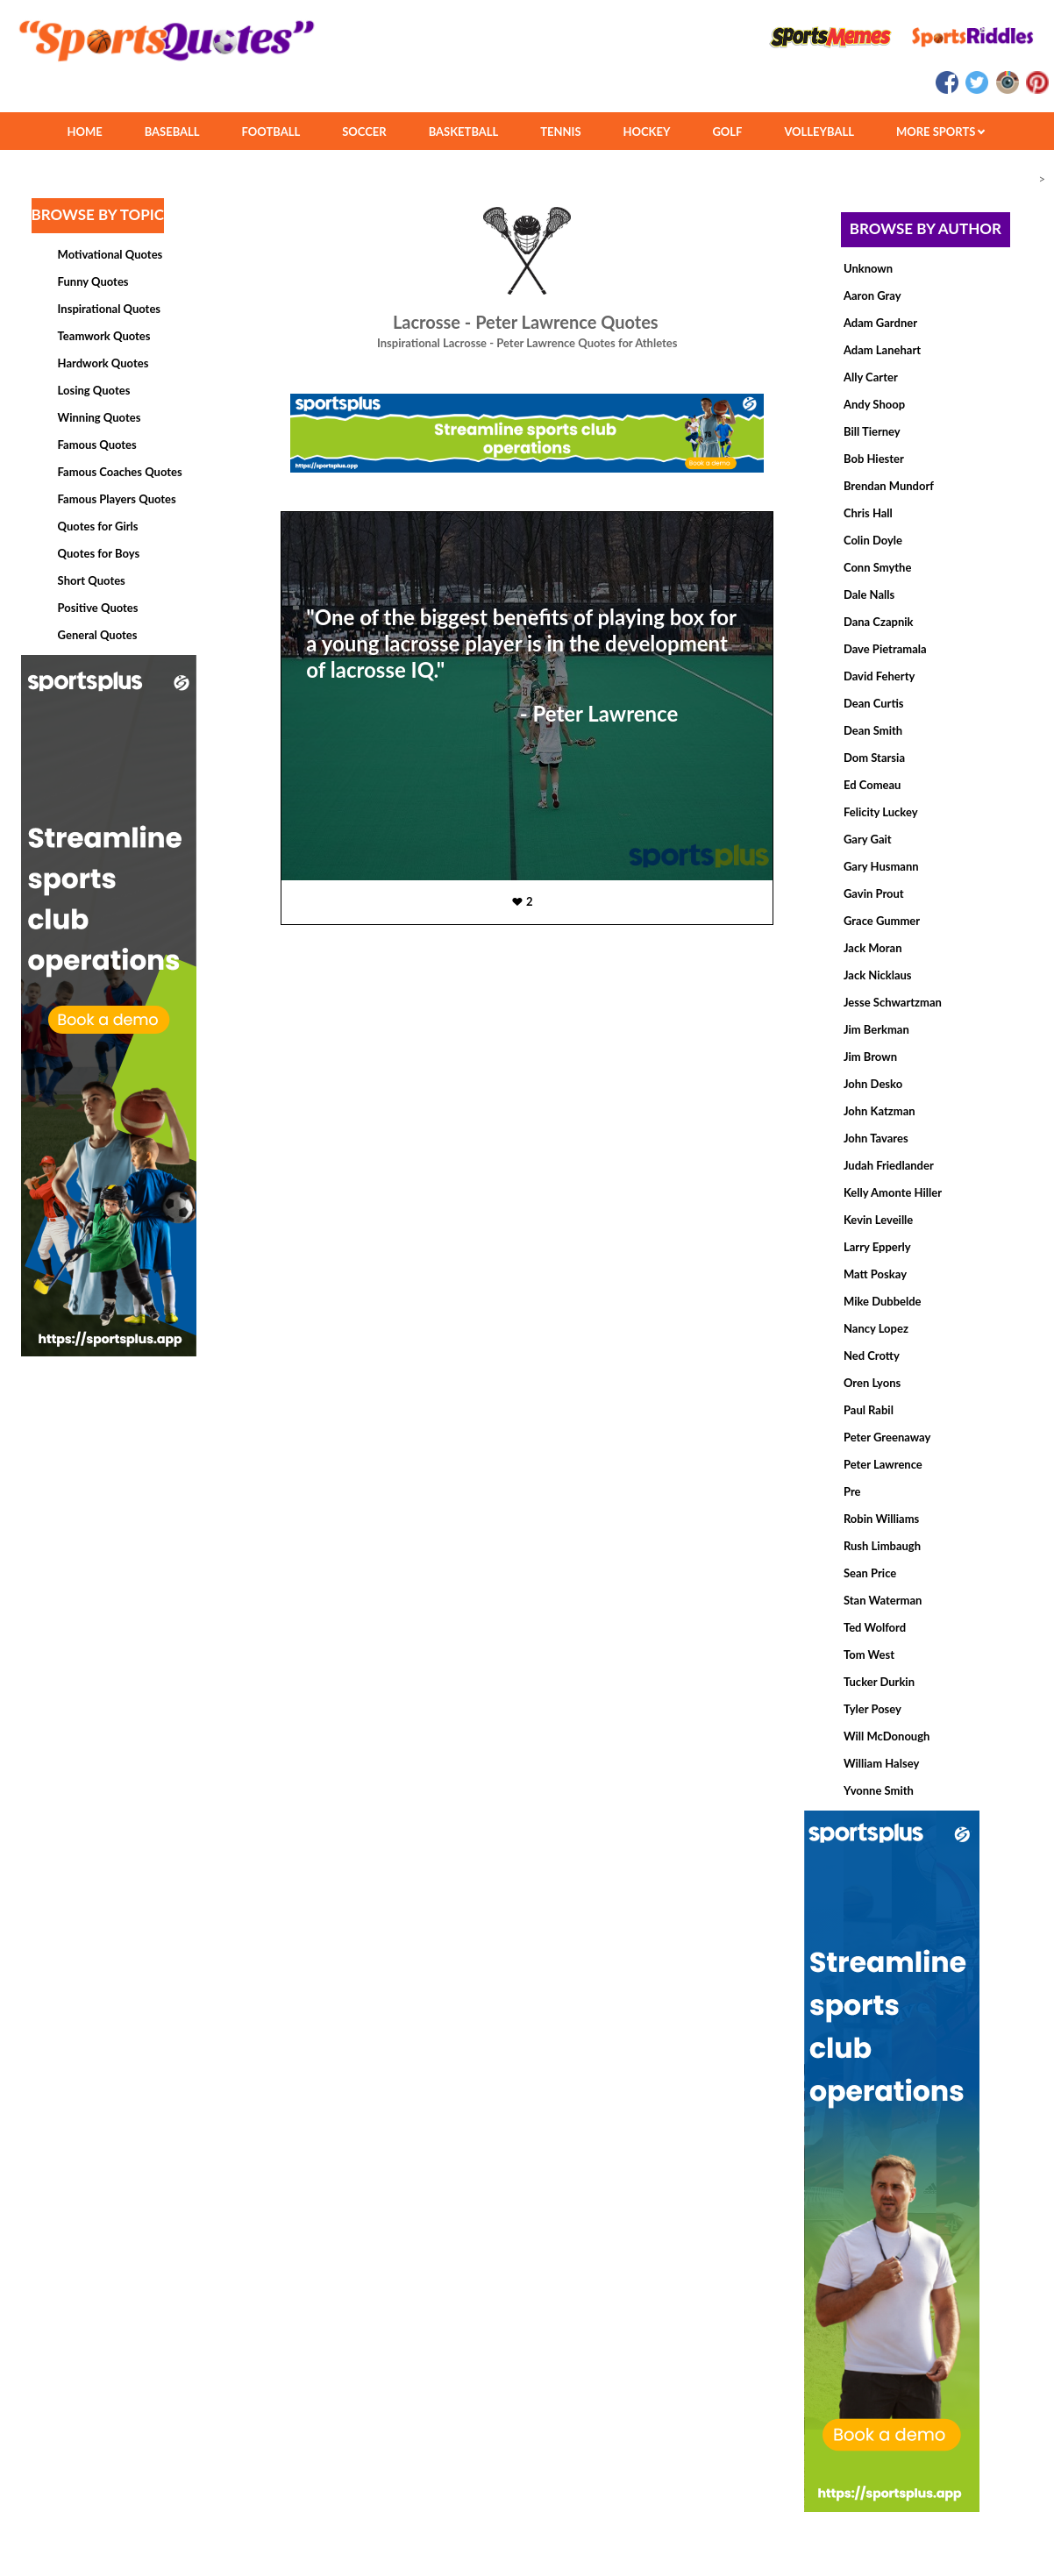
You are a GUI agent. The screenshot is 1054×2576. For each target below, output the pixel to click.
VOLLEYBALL (819, 132)
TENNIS (560, 132)
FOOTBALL (271, 132)
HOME (84, 132)
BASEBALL (172, 132)
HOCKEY (647, 132)
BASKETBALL (464, 132)
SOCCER (364, 132)
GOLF (727, 132)
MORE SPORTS (940, 132)
